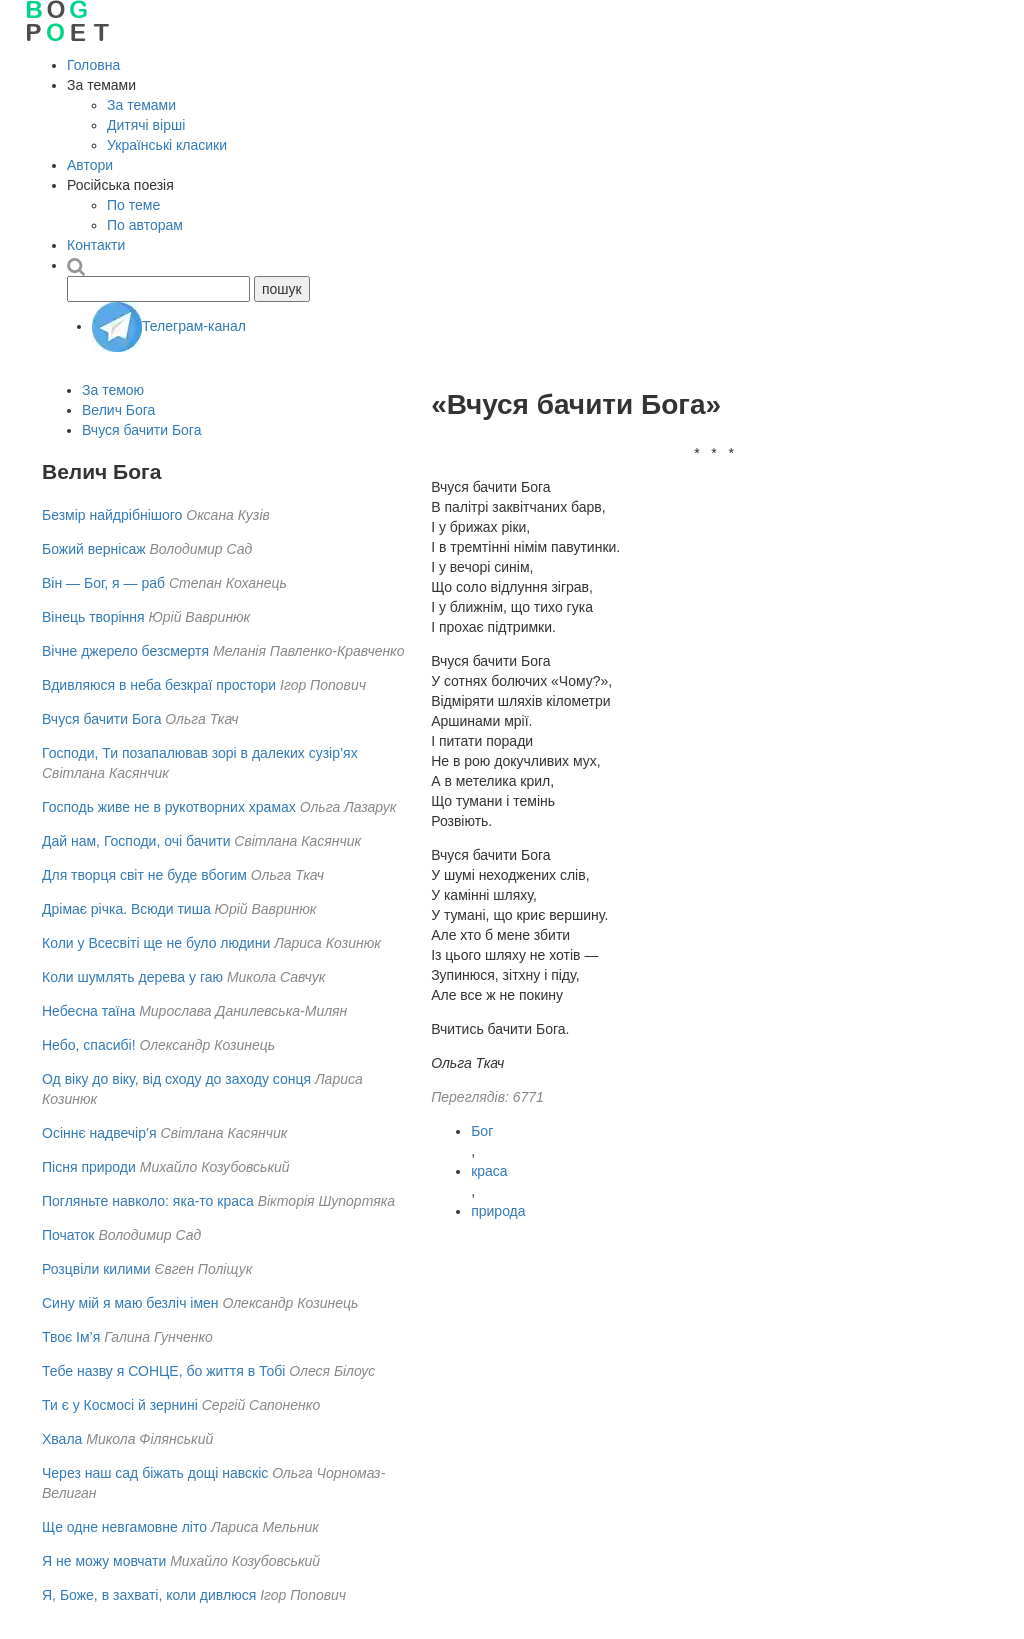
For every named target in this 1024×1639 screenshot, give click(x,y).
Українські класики (167, 145)
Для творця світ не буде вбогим (144, 875)
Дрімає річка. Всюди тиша (126, 909)
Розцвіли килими (96, 1269)
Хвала (62, 1439)
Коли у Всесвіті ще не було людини (156, 943)
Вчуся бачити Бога (141, 430)
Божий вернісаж (94, 549)
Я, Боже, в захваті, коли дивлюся (149, 1595)
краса (489, 1171)
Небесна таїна (88, 1011)
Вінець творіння (93, 617)
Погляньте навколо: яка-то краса (148, 1201)
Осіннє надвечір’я (99, 1133)
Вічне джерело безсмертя (125, 651)
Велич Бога (118, 410)
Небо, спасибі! (89, 1045)
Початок (68, 1235)
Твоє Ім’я (71, 1337)
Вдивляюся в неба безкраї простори (159, 685)
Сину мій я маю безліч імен (130, 1303)
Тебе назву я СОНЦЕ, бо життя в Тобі (163, 1371)
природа (498, 1211)
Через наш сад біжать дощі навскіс (155, 1473)
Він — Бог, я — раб (103, 583)
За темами (141, 105)
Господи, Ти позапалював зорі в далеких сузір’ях (200, 753)
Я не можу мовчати (104, 1561)
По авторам (145, 225)
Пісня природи (89, 1167)
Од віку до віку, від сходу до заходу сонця (176, 1079)
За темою (113, 390)
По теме (133, 205)
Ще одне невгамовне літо (124, 1527)
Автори (90, 165)
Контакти (96, 245)
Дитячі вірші (146, 125)
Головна (93, 65)
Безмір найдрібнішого (112, 515)
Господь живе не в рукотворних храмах (169, 807)
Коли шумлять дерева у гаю (132, 977)
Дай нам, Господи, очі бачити (136, 841)
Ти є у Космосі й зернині (120, 1405)
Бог (482, 1131)
